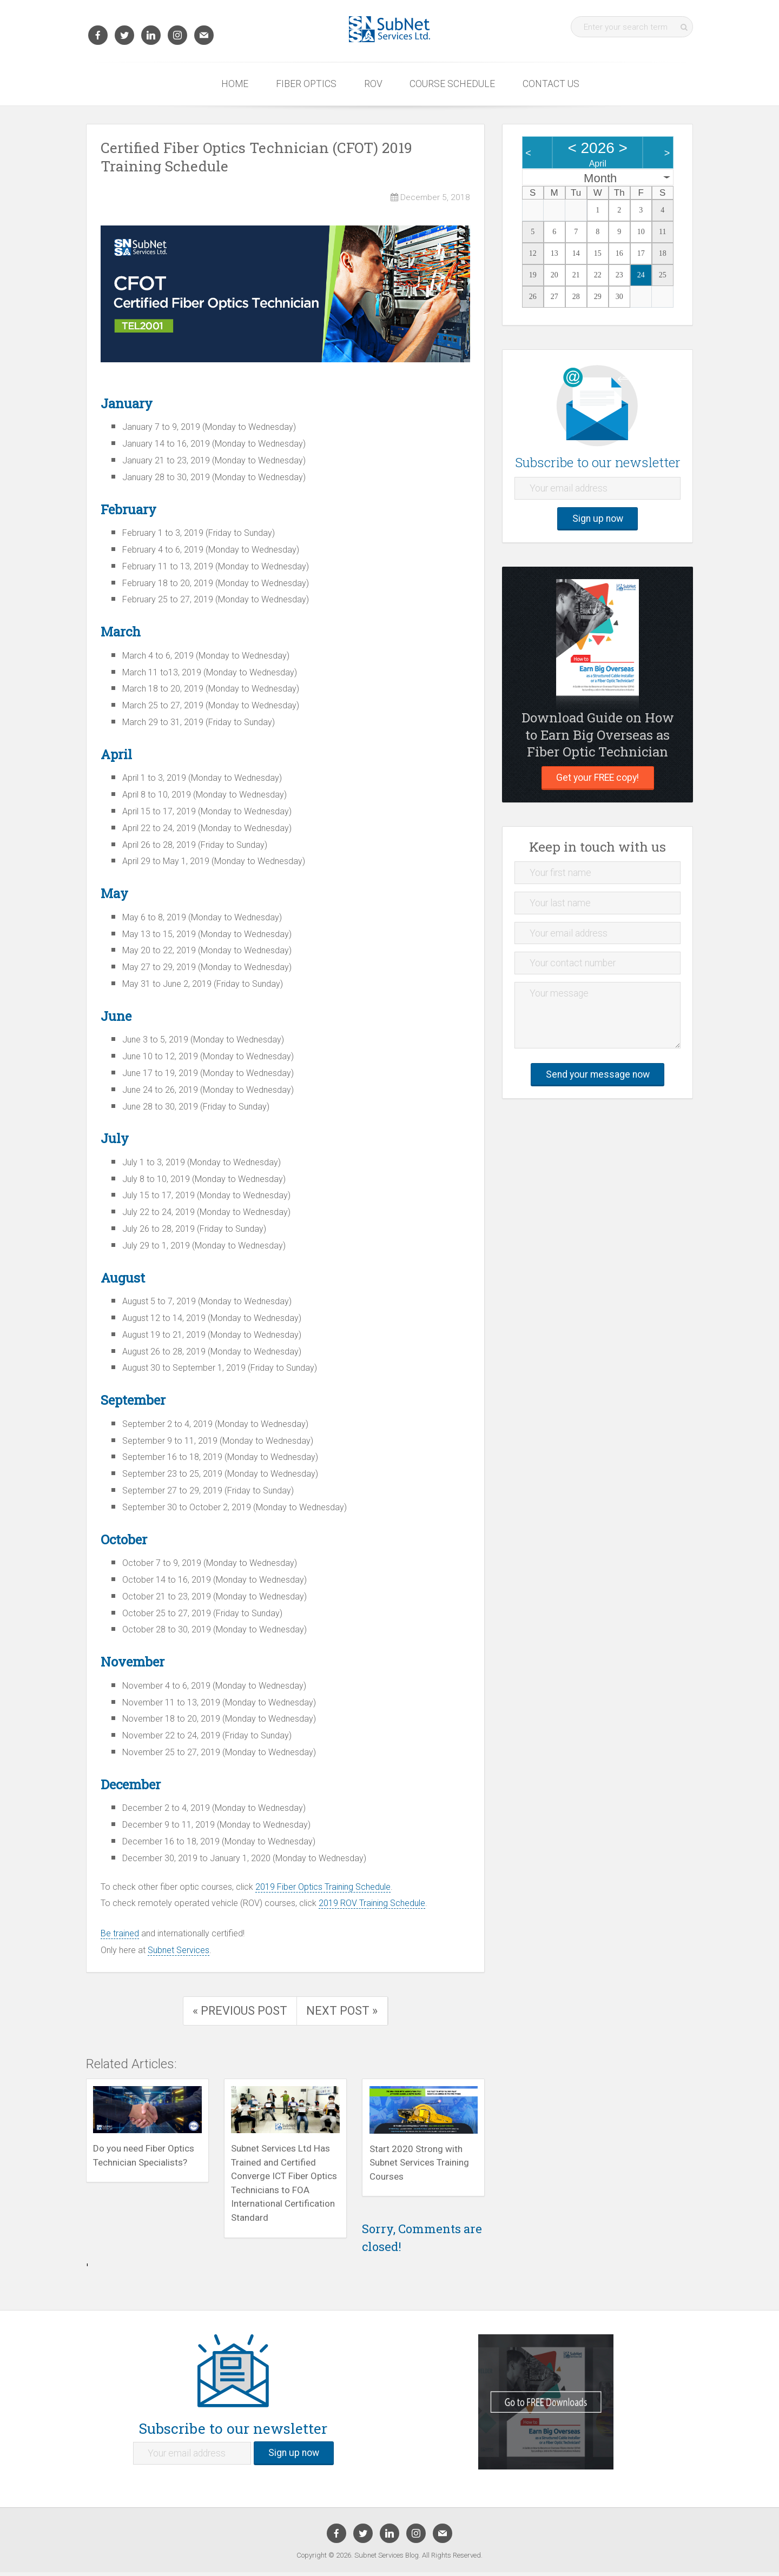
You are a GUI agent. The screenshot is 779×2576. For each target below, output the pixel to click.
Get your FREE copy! (597, 777)
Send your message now (598, 1074)
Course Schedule (452, 83)
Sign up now (597, 518)
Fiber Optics (306, 83)
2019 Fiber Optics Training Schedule (323, 1887)
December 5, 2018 (430, 197)
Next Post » (343, 2011)
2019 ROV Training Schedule (372, 1903)
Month (600, 178)
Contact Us (551, 83)
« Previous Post (240, 2011)
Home (234, 83)
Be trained (120, 1933)
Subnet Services (178, 1950)
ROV (373, 83)
